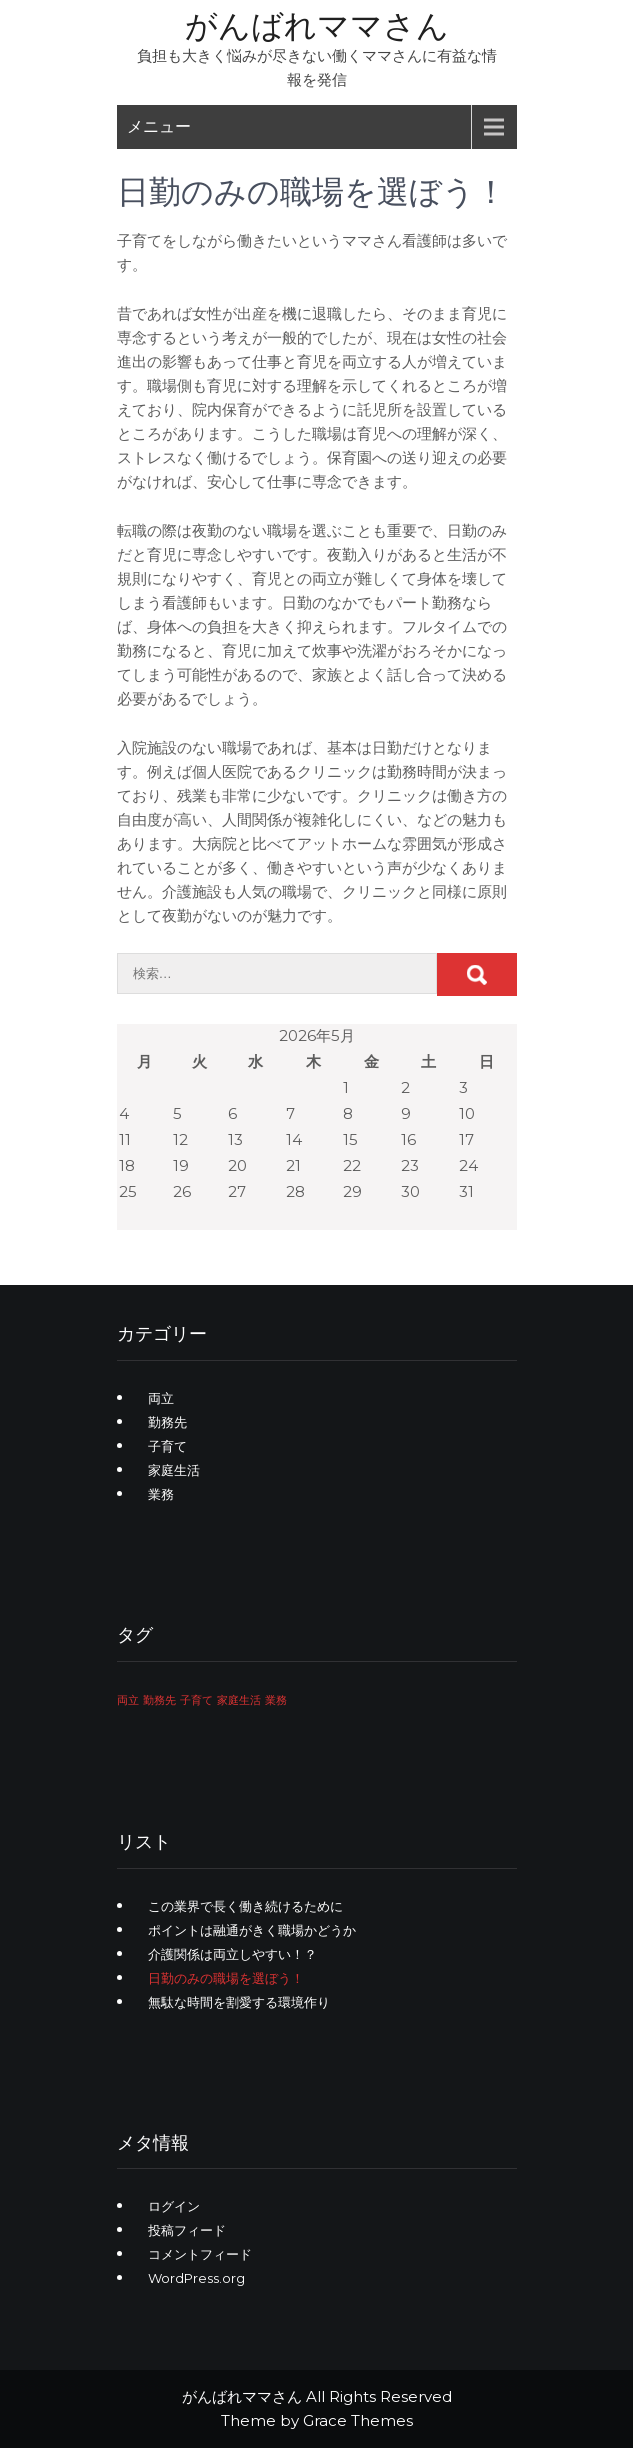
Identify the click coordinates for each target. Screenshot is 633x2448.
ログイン (174, 2206)
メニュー (159, 126)
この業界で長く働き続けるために (245, 1906)
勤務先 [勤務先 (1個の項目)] (159, 1700)
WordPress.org (196, 2278)
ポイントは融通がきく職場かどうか (252, 1930)
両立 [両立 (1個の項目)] (128, 1700)
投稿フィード (187, 2230)
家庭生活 (174, 1470)
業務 (161, 1494)
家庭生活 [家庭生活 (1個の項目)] (239, 1700)
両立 (161, 1398)
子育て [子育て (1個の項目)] (196, 1700)
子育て (167, 1446)
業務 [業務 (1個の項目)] (276, 1700)
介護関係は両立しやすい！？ (232, 1954)
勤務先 (167, 1422)
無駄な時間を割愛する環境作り (239, 2002)
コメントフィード (200, 2254)
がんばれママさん (317, 25)
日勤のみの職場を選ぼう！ (226, 1978)
